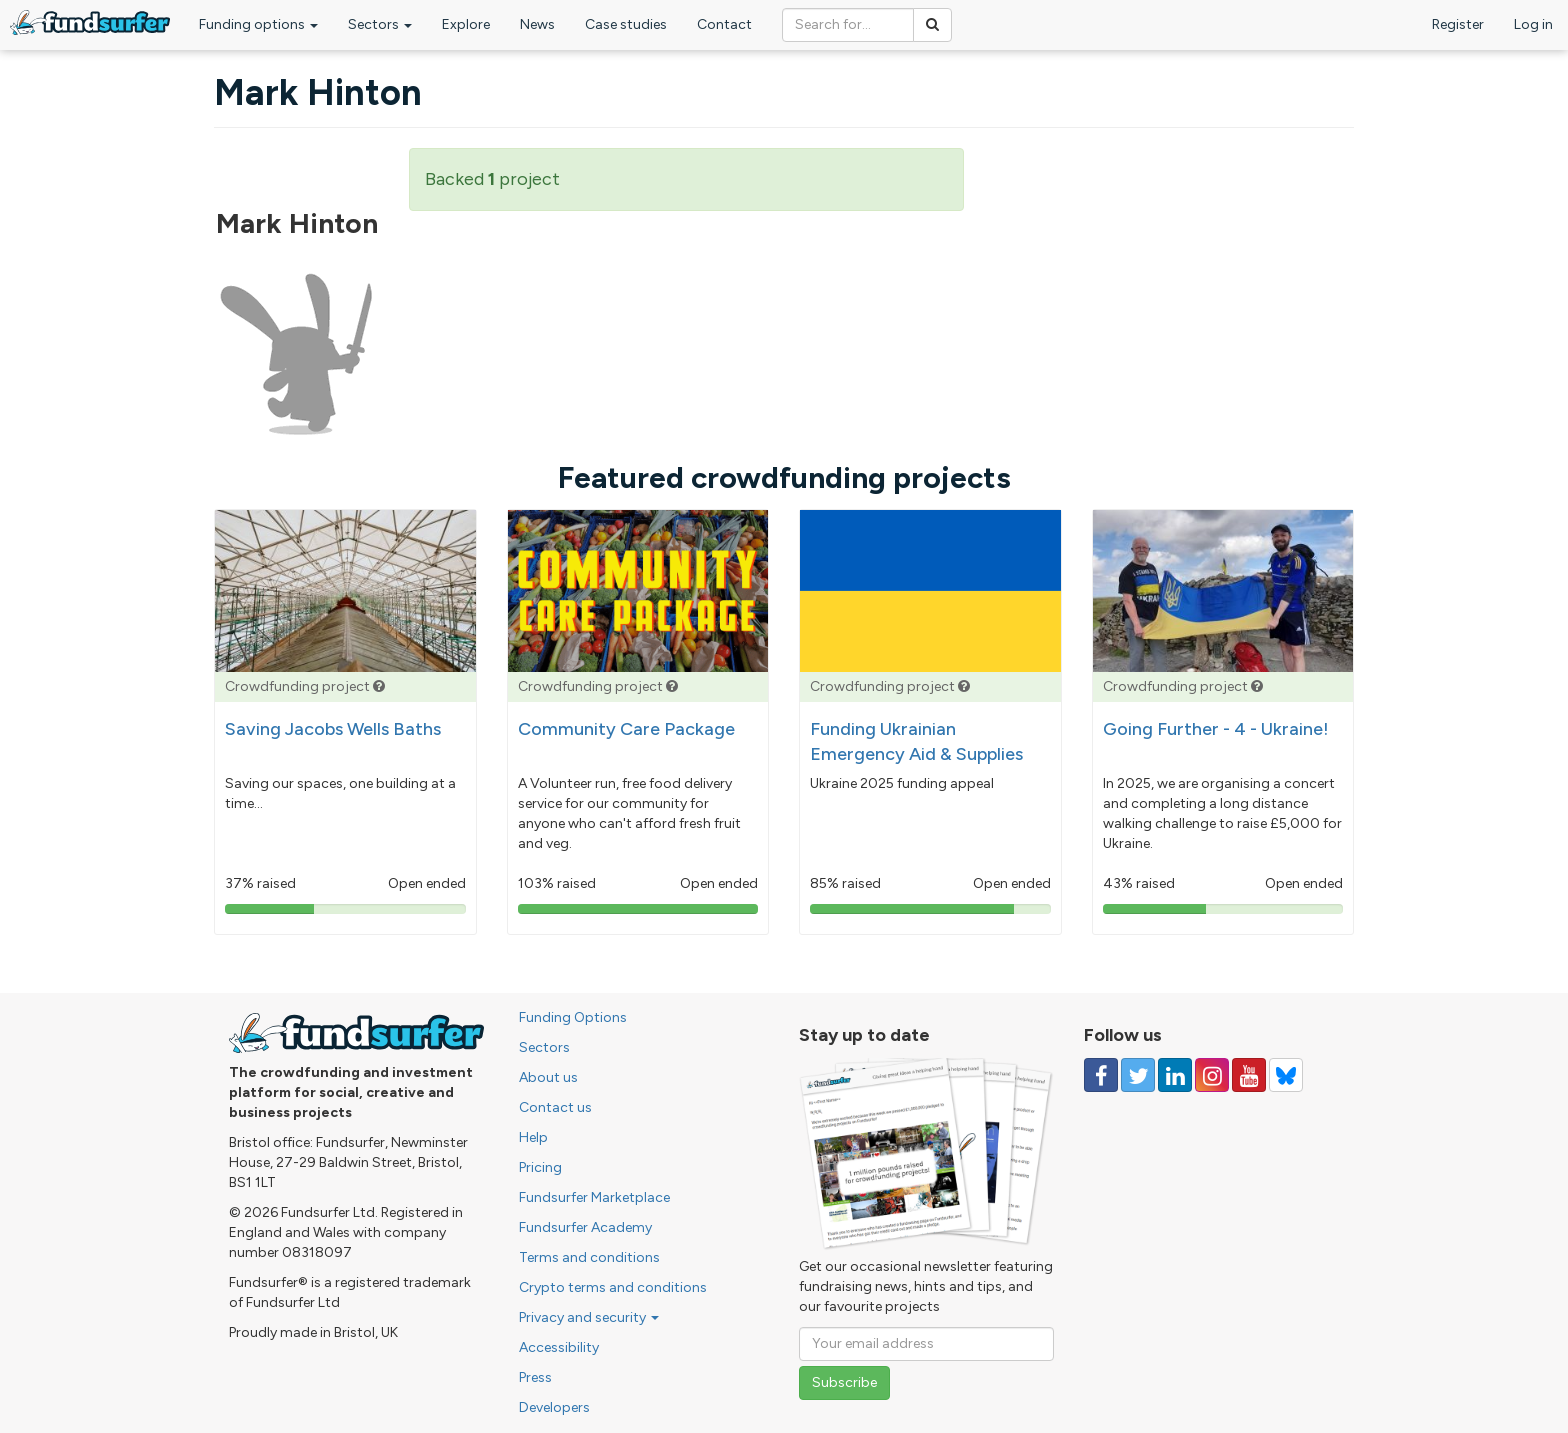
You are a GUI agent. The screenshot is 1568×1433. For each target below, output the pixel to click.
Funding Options (573, 1017)
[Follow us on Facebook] (1101, 1075)
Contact (724, 24)
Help (533, 1137)
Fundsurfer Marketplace (594, 1197)
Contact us (555, 1107)
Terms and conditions (589, 1257)
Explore (466, 24)
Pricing (540, 1167)
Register (1458, 24)
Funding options (258, 24)
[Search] (932, 25)
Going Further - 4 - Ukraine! (1216, 729)
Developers (554, 1407)
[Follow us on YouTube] (1249, 1075)
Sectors (380, 24)
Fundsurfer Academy (585, 1227)
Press (535, 1377)
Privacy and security (589, 1317)
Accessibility (559, 1347)
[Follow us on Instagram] (1212, 1075)
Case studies (626, 24)
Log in (1533, 24)
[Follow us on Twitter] (1138, 1075)
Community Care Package (626, 729)
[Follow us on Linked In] (1175, 1075)
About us (548, 1077)
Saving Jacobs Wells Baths (333, 729)
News (537, 24)
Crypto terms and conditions (613, 1287)
